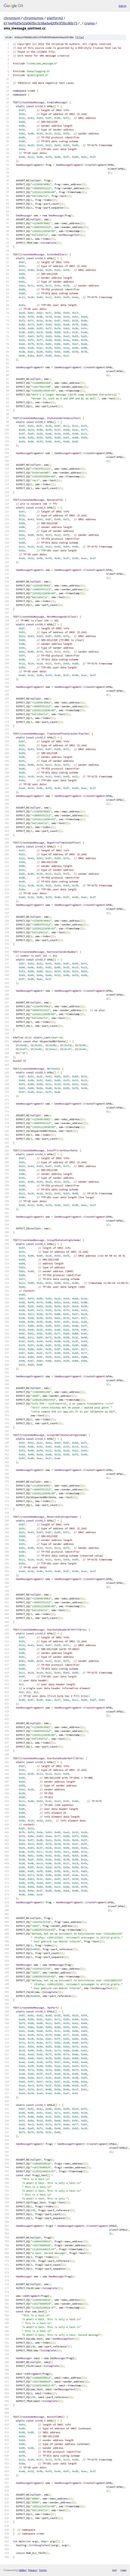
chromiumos (33, 18)
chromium (12, 18)
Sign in (122, 6)
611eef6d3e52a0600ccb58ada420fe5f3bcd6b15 (40, 23)
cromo (89, 23)
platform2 (55, 18)
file (80, 37)
